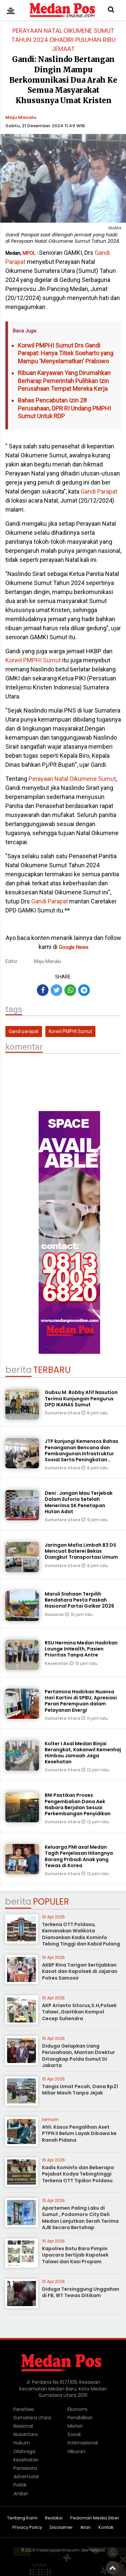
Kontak (106, 2527)
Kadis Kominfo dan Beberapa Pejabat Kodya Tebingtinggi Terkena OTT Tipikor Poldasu (78, 2174)
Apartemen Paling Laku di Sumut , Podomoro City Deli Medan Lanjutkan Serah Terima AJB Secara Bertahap (80, 2218)
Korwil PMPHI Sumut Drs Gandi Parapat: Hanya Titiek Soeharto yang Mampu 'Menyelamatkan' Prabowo (65, 353)
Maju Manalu (20, 117)
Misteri (75, 2426)
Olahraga (24, 2451)
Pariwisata (25, 2468)
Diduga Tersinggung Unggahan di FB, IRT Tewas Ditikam (80, 2292)
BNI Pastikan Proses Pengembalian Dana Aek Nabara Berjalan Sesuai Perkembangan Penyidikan (78, 1804)
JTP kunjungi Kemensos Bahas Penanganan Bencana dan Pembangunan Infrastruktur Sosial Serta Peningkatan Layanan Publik (81, 1453)
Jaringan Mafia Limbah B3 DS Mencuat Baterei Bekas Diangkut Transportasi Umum (81, 1551)
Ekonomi (77, 2409)
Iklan (86, 2527)
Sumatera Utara (63, 1413)
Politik (20, 2485)
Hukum (21, 2442)
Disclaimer (61, 2527)
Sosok (74, 2434)
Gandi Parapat (99, 491)
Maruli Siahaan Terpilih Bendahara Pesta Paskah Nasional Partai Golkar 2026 (79, 1600)
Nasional (55, 1614)
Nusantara (25, 2434)
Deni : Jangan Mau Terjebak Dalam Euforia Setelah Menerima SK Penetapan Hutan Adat (79, 1502)
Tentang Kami (22, 2518)
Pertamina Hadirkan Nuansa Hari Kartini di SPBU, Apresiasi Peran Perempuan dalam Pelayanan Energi (81, 1700)
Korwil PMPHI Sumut (33, 660)
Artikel (20, 2493)
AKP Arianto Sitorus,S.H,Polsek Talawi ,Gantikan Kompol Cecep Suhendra (79, 2012)
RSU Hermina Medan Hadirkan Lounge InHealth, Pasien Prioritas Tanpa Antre (81, 1648)
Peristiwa (23, 2409)
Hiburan (76, 2451)
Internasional (83, 2442)
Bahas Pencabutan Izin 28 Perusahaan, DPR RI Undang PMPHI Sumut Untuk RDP (64, 408)
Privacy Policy (27, 2527)
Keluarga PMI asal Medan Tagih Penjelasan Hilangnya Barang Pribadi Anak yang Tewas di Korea (79, 1856)
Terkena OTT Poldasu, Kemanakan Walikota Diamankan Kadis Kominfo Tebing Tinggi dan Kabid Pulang (81, 1934)
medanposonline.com (58, 2550)
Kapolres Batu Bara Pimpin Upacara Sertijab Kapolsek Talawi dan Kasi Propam (75, 2255)
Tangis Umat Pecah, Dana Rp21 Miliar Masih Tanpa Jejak (80, 2089)
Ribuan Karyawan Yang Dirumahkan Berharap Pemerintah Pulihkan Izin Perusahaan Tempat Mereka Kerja (64, 380)
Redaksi (53, 2518)
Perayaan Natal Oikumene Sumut (71, 778)
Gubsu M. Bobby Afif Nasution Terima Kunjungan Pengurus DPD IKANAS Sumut (81, 1398)
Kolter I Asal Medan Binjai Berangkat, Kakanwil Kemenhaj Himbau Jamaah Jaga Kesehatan (83, 1752)
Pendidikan (80, 2417)
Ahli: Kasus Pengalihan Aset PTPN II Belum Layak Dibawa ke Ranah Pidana (79, 2133)
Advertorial (26, 2476)
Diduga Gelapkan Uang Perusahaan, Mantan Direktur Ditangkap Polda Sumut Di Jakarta (78, 2056)
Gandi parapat (24, 1031)
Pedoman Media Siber (94, 2518)
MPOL (29, 253)
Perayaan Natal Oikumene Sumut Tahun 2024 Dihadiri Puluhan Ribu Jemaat (63, 39)
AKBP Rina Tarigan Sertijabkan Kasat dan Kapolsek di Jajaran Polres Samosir (79, 1971)
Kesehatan (57, 1663)
